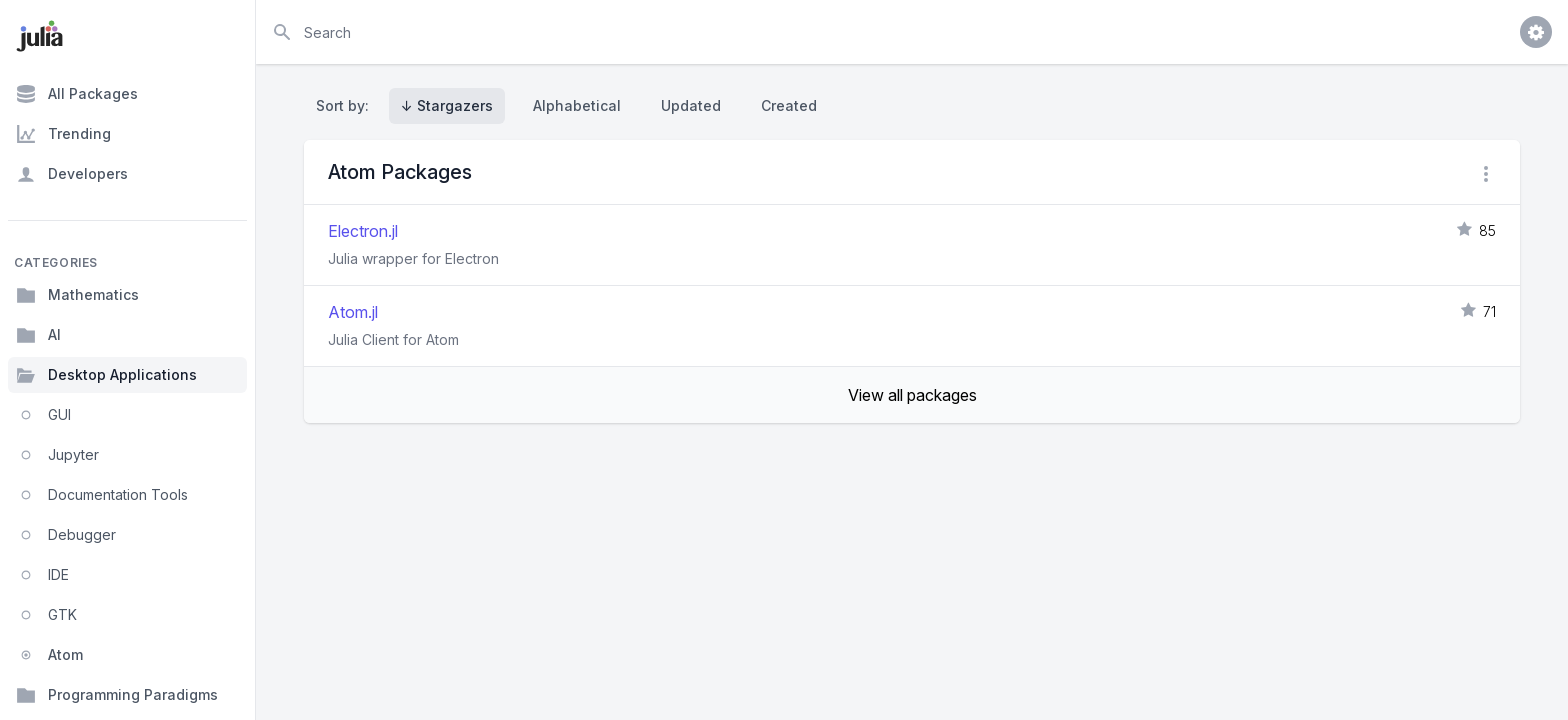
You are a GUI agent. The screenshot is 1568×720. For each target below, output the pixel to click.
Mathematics (77, 295)
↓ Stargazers (447, 105)
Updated (691, 105)
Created (789, 105)
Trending (63, 134)
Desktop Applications (106, 375)
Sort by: (346, 105)
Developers (72, 174)
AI (38, 335)
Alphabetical (577, 105)
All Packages (77, 94)
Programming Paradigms (117, 695)
